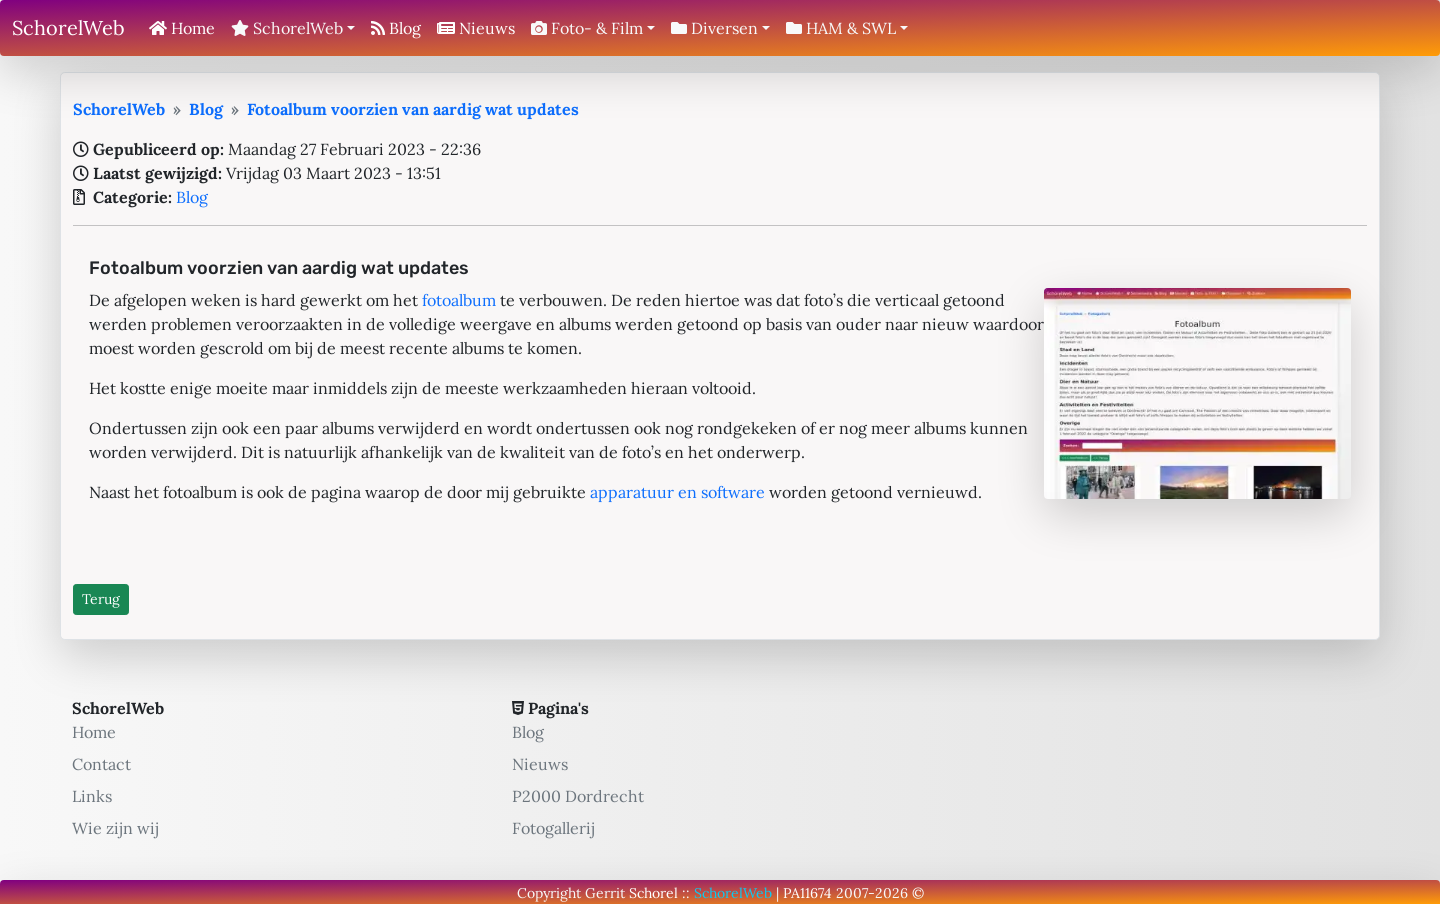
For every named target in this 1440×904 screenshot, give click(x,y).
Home (182, 28)
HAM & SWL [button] (841, 28)
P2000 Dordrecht (578, 796)
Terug (101, 599)
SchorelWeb (68, 27)
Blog (396, 28)
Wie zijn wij (115, 828)
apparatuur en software (677, 492)
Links (92, 796)
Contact (101, 764)
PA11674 (807, 893)
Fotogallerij (553, 828)
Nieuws (476, 28)
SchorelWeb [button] (287, 28)
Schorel (653, 893)
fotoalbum (459, 300)
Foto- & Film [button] (587, 28)
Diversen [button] (714, 28)
